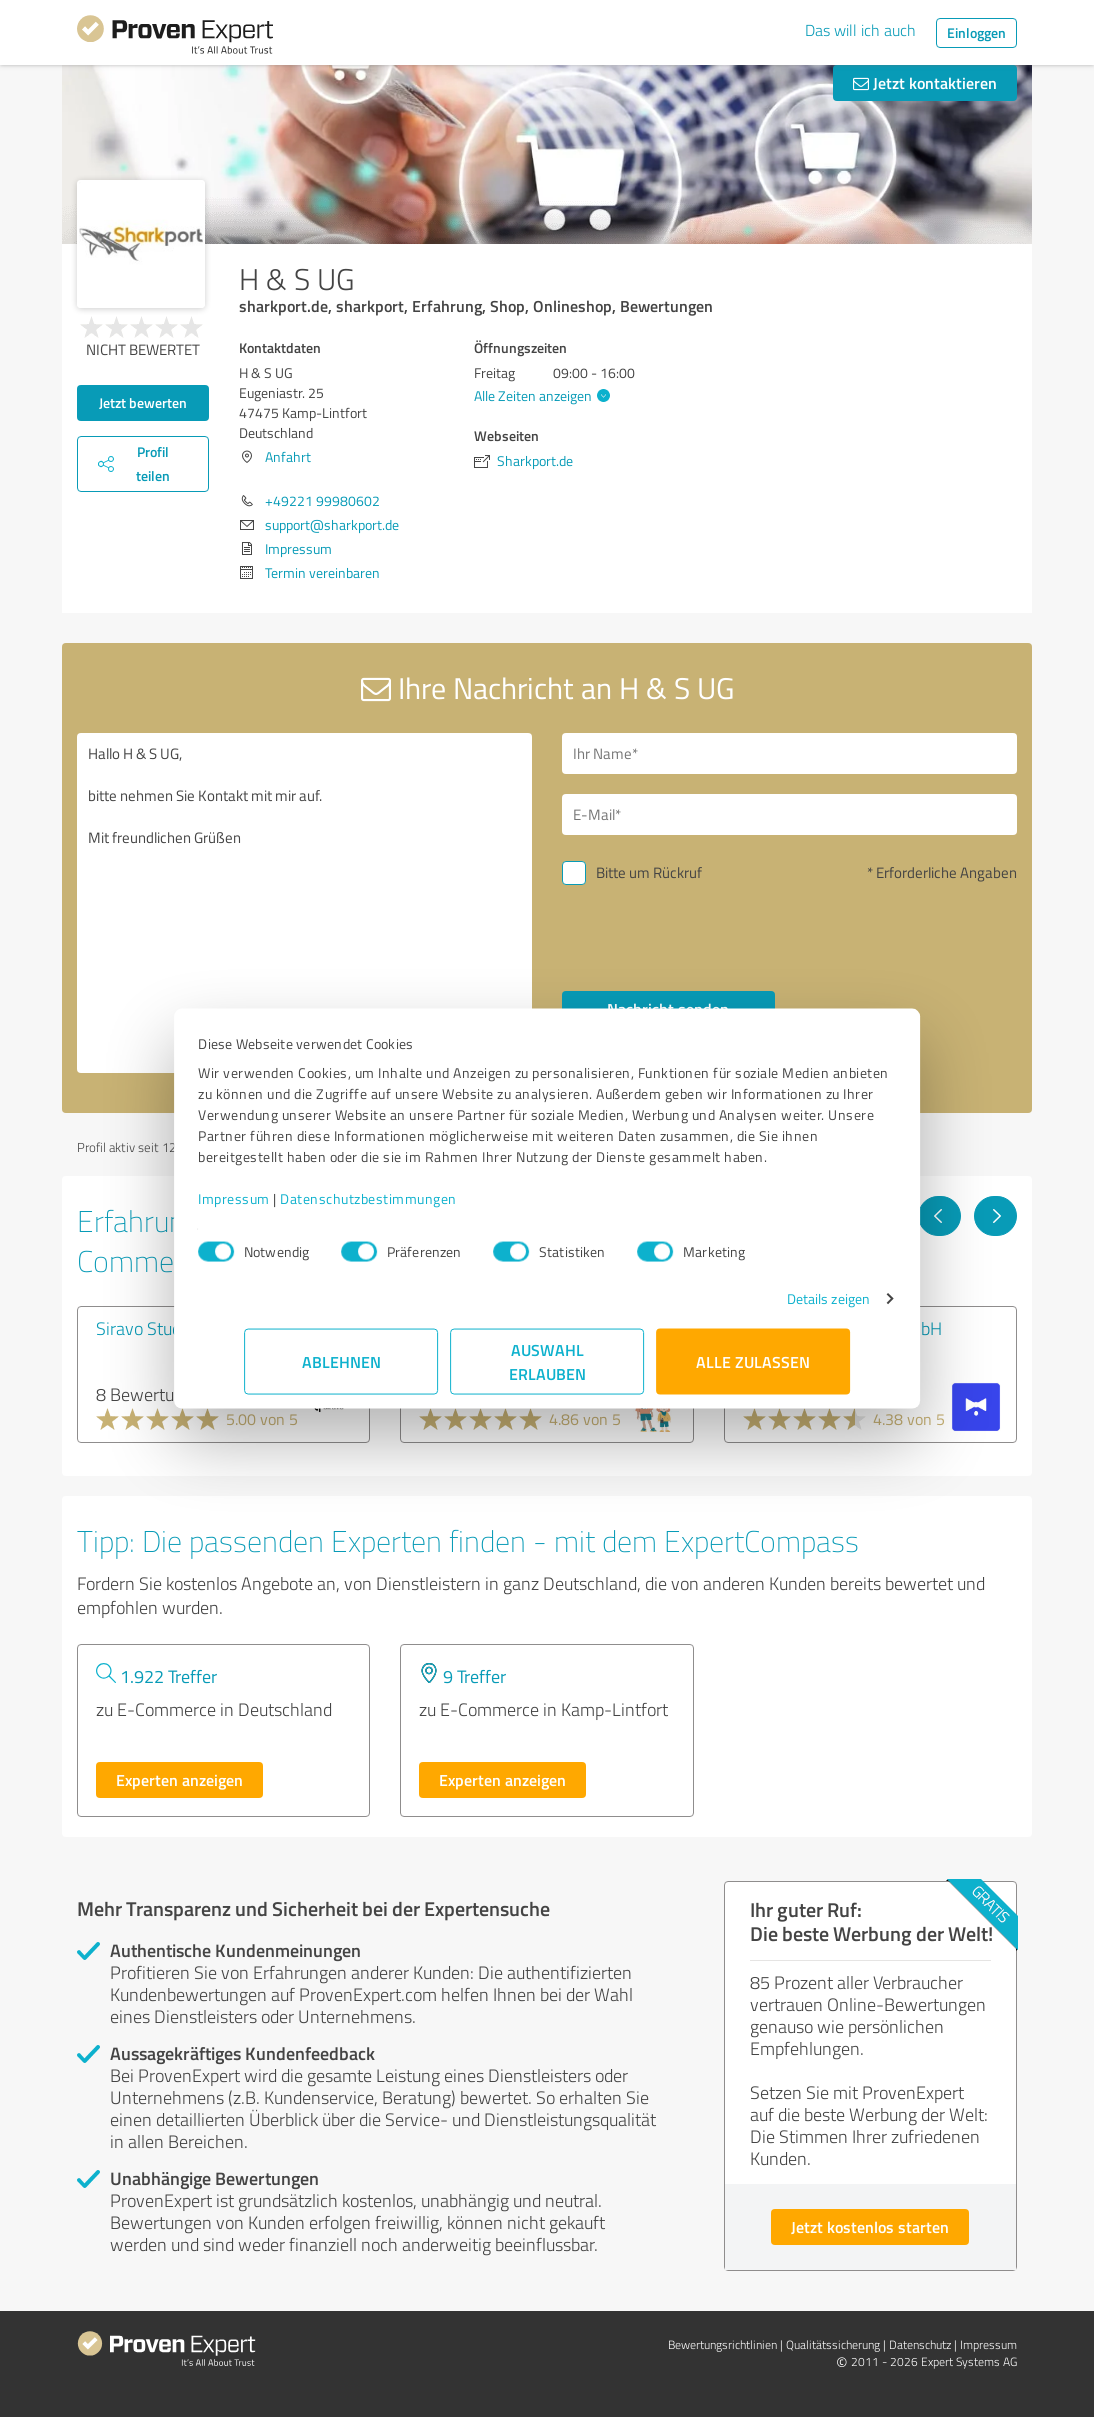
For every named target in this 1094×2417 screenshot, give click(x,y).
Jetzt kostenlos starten (870, 2226)
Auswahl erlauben (547, 1371)
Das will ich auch (860, 30)
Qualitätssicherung (833, 2344)
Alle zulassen (753, 1371)
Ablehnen (341, 1371)
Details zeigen (782, 1308)
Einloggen (976, 32)
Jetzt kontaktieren (925, 82)
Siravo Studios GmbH (174, 1328)
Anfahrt (288, 456)
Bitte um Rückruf (649, 872)
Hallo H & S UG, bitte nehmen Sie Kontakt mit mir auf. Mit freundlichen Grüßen (304, 903)
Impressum (280, 1208)
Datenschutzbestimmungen (414, 1208)
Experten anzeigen (179, 1779)
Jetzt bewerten (143, 402)
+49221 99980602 (322, 500)
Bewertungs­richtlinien (722, 2344)
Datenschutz (920, 2344)
